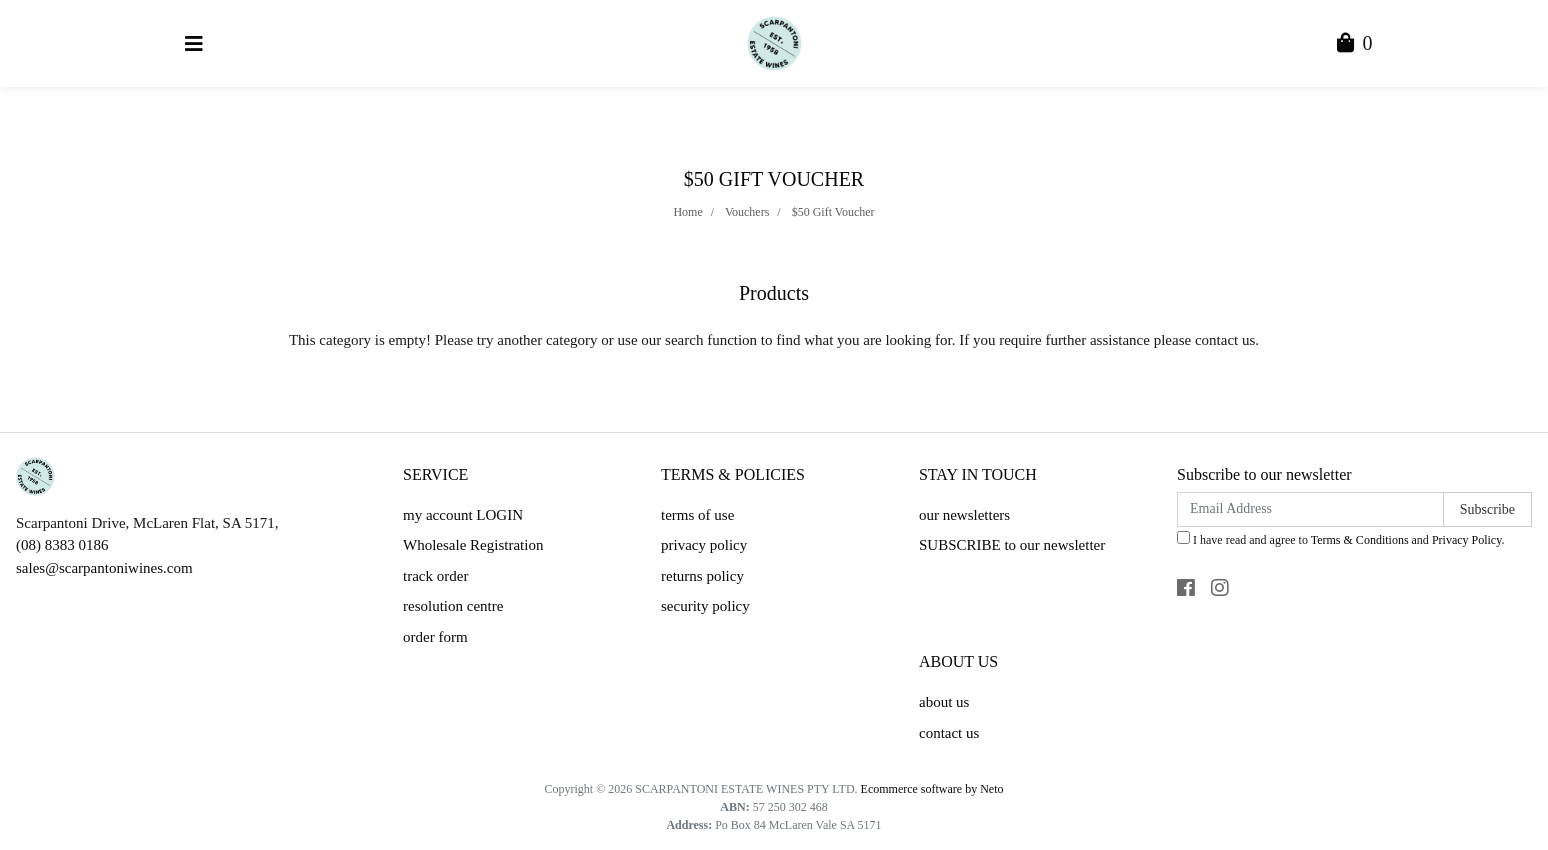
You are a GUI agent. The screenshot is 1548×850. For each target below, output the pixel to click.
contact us (949, 733)
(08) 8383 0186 (62, 545)
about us (944, 702)
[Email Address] (1310, 509)
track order (435, 576)
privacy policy (704, 545)
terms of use (697, 515)
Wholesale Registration (473, 545)
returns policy (702, 576)
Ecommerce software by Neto (932, 789)
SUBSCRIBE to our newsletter (1012, 545)
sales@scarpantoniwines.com (104, 568)
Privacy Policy (1467, 540)
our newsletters (964, 515)
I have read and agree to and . (1340, 539)
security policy (705, 606)
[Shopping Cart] (1355, 45)
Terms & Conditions (1360, 540)
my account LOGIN (463, 515)
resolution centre (453, 606)
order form (435, 637)
